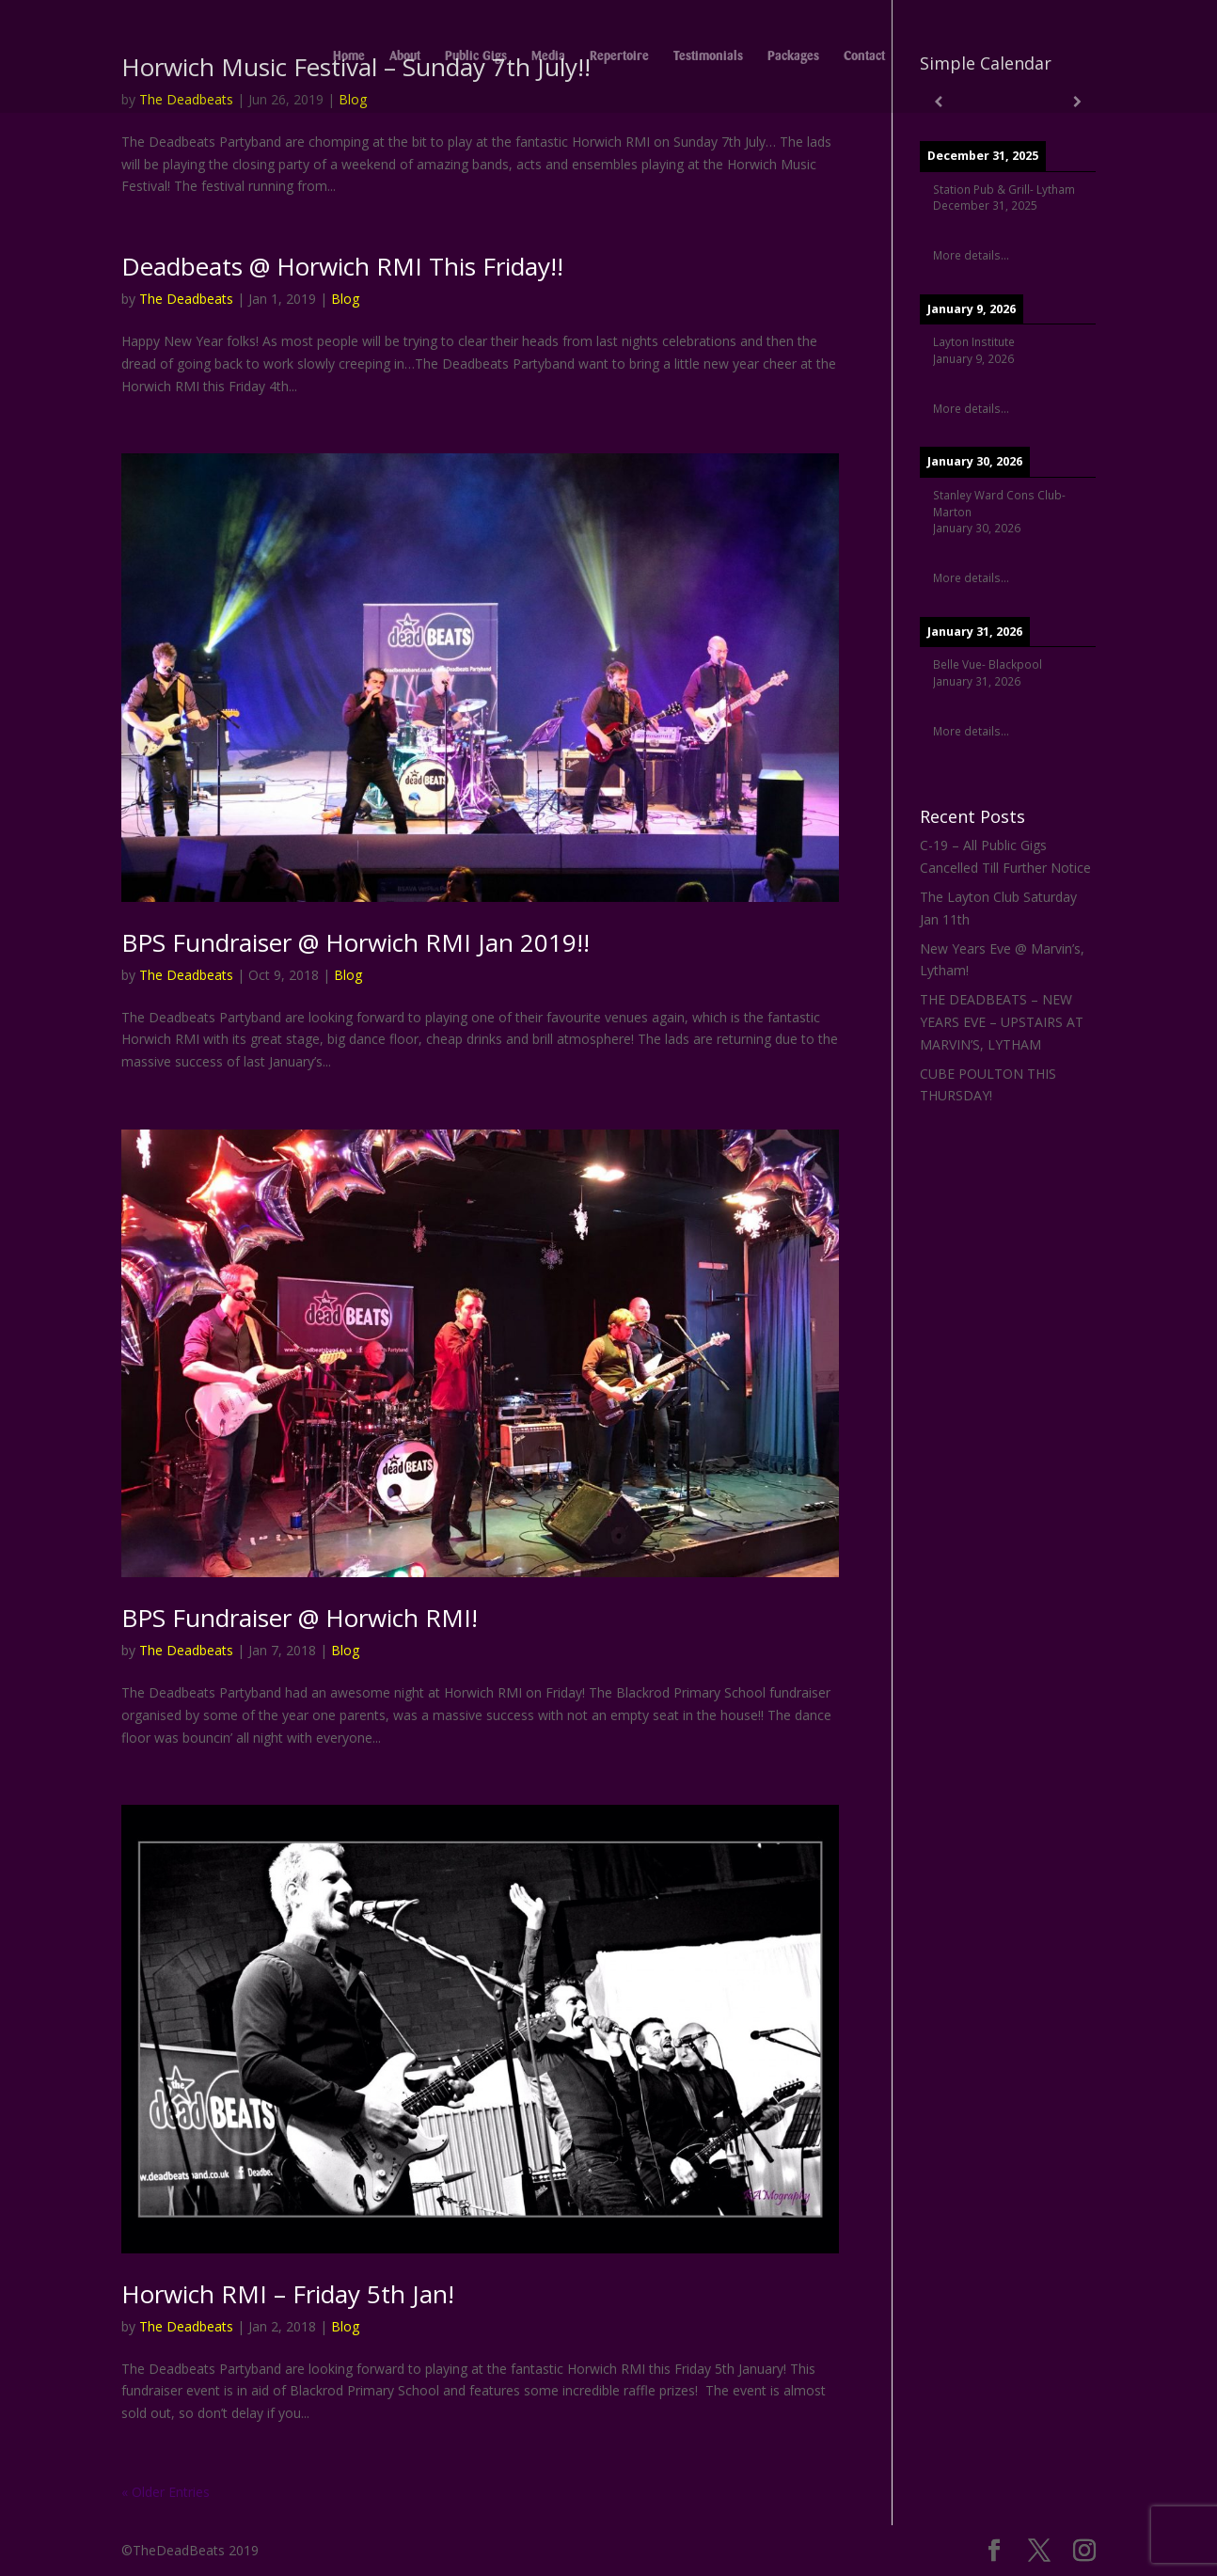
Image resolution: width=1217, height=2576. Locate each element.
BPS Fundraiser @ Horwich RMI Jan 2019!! (355, 942)
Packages (793, 56)
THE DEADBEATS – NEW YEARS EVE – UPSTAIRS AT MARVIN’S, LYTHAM (1001, 1021)
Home (349, 56)
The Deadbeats (186, 299)
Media (548, 56)
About (404, 56)
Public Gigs (476, 56)
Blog (345, 299)
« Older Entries (165, 2492)
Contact (864, 56)
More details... (971, 254)
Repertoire (619, 56)
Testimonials (708, 56)
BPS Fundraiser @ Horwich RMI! (299, 1618)
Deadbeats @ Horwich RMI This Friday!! (342, 266)
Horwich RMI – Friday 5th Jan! (287, 2294)
